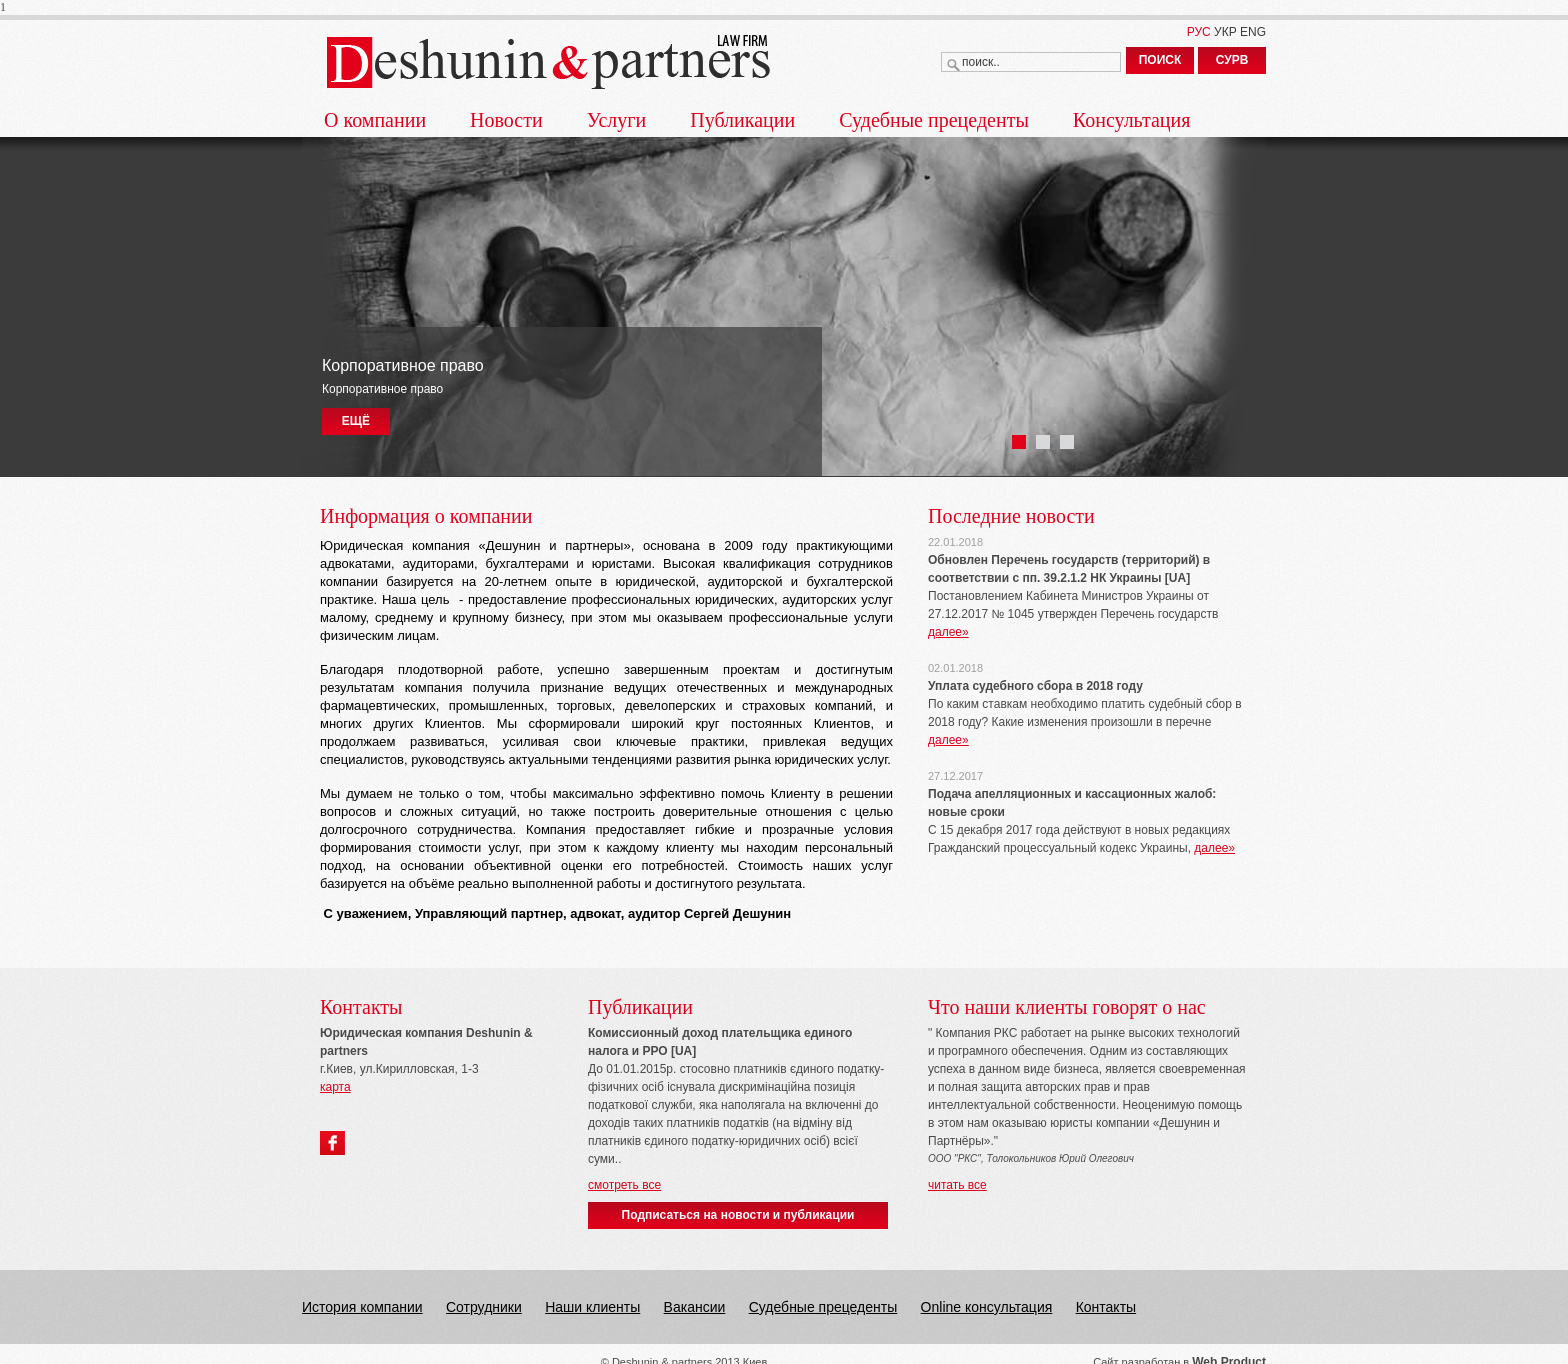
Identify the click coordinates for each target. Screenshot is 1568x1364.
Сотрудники (484, 1307)
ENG (1253, 32)
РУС (1199, 32)
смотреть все (624, 1185)
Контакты (1106, 1307)
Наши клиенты (592, 1307)
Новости (506, 120)
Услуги (617, 120)
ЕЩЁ (356, 421)
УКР (1225, 32)
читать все (957, 1185)
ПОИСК (1160, 60)
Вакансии (695, 1307)
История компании (362, 1307)
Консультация (1132, 120)
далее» (948, 632)
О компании (375, 120)
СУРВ (1232, 60)
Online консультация (987, 1307)
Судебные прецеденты (934, 120)
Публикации (742, 120)
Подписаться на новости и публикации (738, 1215)
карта (335, 1087)
